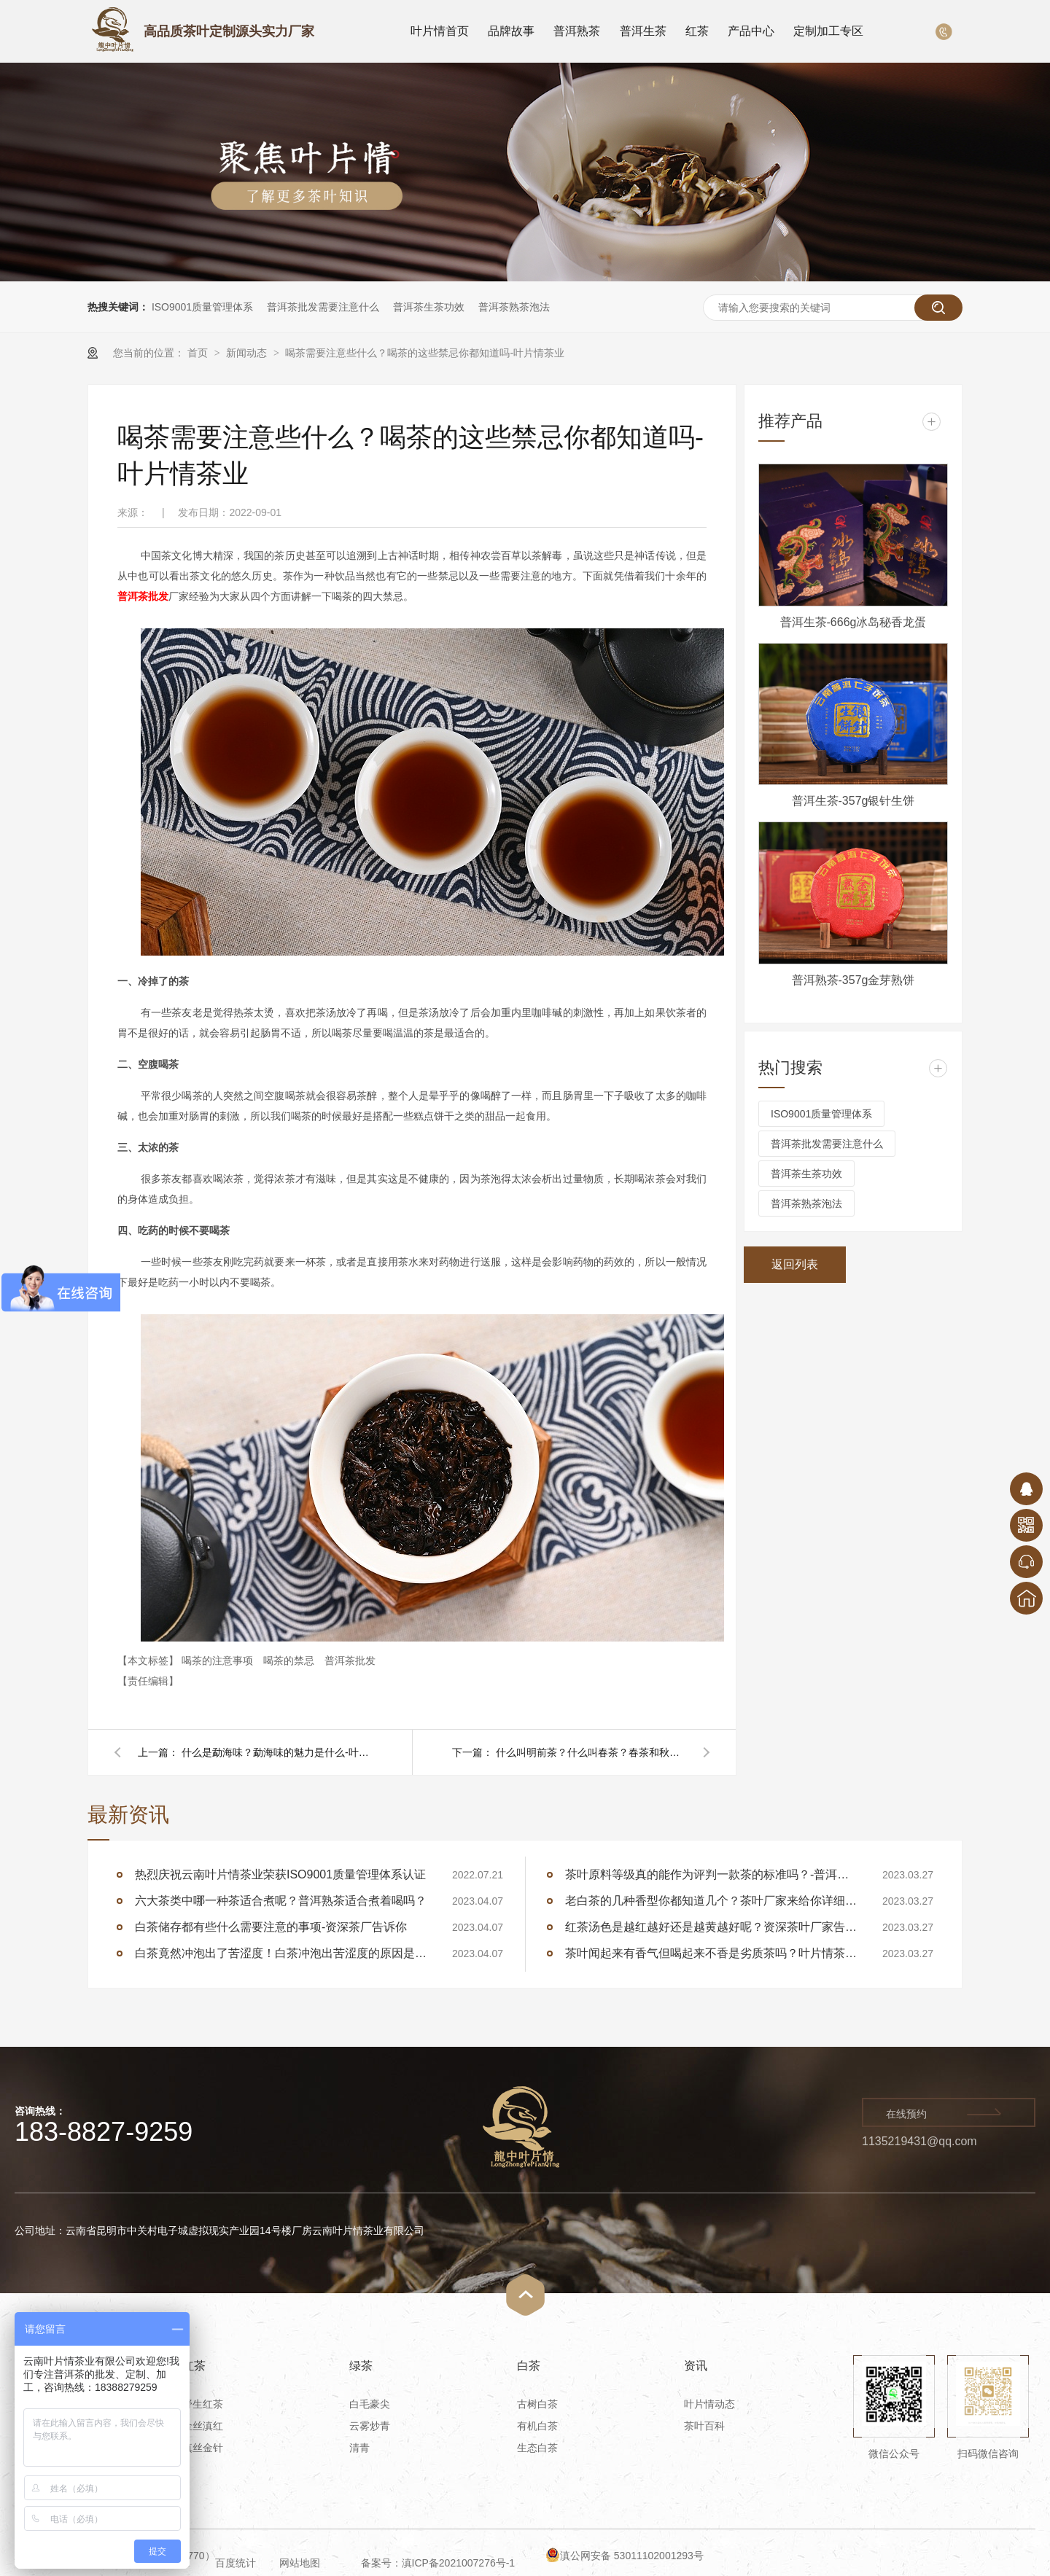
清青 (359, 2448)
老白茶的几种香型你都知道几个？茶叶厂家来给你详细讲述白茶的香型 (711, 1900)
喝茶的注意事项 (219, 1660)
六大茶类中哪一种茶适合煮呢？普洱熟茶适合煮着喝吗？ (281, 1900)
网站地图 (299, 2563)
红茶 (697, 31)
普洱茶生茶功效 (428, 307)
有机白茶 (537, 2426)
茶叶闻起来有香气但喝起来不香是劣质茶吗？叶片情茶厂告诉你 (711, 1953)
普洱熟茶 (576, 31)
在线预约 (906, 2114)
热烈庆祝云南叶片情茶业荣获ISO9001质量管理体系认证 (280, 1874)
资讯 (695, 2366)
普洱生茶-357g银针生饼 (853, 801)
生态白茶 (537, 2448)
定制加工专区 (828, 31)
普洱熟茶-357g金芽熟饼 (853, 980)
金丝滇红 (202, 2426)
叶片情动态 (709, 2404)
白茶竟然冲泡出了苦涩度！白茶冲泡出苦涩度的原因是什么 (281, 1953)
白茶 (528, 2366)
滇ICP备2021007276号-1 (459, 2563)
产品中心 (751, 31)
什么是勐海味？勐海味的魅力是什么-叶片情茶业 (276, 1752)
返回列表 (794, 1264)
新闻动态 (248, 353)
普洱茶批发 (350, 1660)
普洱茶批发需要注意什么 (323, 307)
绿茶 (361, 2366)
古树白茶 (537, 2404)
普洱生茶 (643, 31)
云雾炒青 (369, 2426)
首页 (199, 353)
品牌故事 (511, 31)
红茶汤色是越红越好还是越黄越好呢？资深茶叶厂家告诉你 (711, 1927)
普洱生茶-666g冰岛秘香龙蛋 (853, 622)
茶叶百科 (704, 2426)
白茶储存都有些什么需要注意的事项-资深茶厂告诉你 (271, 1927)
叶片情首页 (440, 31)
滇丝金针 (202, 2448)
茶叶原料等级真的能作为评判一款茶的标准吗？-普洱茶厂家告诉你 (711, 1874)
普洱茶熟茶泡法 (514, 307)
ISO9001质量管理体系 (202, 307)
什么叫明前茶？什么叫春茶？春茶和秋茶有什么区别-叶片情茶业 (590, 1752)
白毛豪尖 (369, 2404)
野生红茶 (202, 2404)
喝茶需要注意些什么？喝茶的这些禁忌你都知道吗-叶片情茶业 (424, 353)
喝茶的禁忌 (290, 1660)
